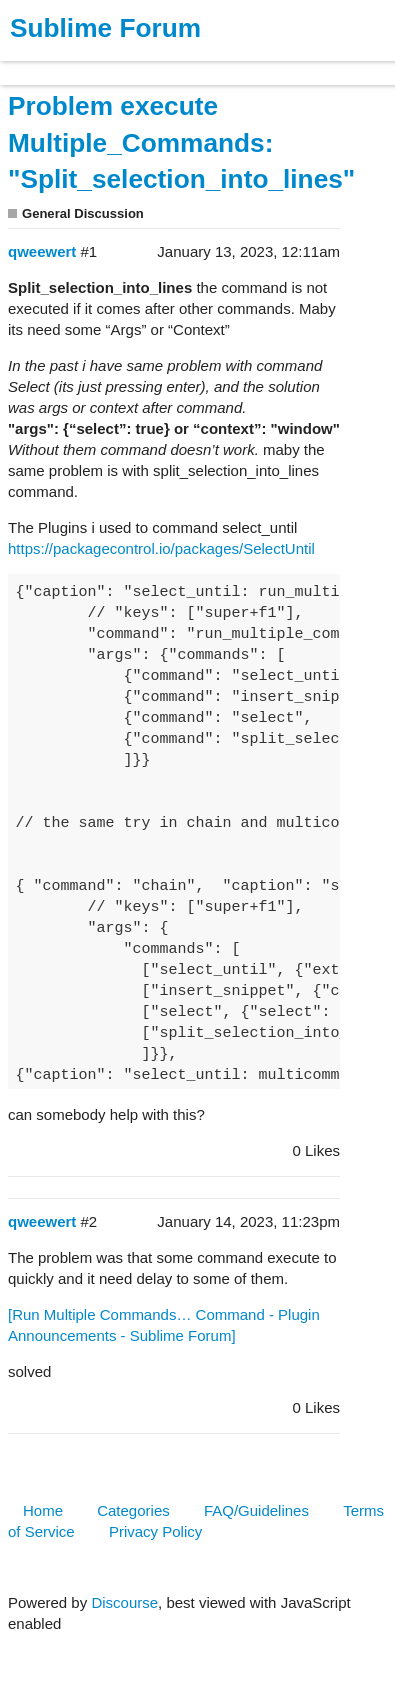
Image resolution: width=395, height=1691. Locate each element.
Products (61, 63)
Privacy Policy (155, 1531)
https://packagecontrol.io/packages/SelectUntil (161, 548)
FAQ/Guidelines (256, 1510)
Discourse (124, 1602)
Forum (275, 63)
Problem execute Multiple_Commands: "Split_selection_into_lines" (181, 143)
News (210, 63)
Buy (129, 63)
